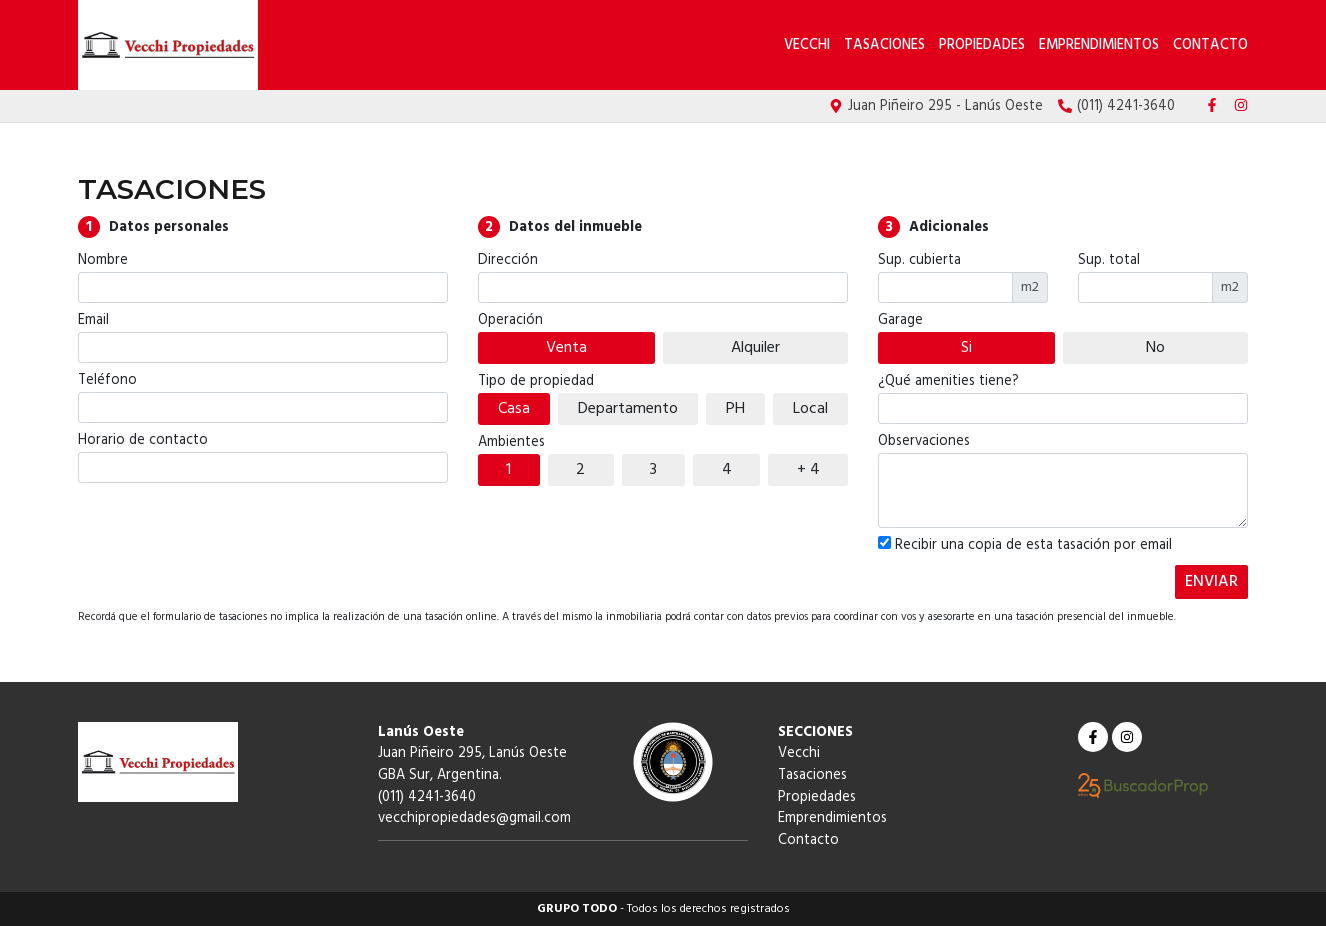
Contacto (1210, 45)
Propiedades (982, 45)
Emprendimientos (1099, 45)
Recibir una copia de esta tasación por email (1025, 546)
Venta (566, 348)
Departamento (628, 409)
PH (735, 409)
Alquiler (755, 348)
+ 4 (808, 470)
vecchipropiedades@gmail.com (474, 818)
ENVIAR (1211, 582)
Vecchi (809, 45)
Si (966, 348)
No (1155, 348)
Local (810, 409)
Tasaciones (884, 45)
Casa (514, 409)
